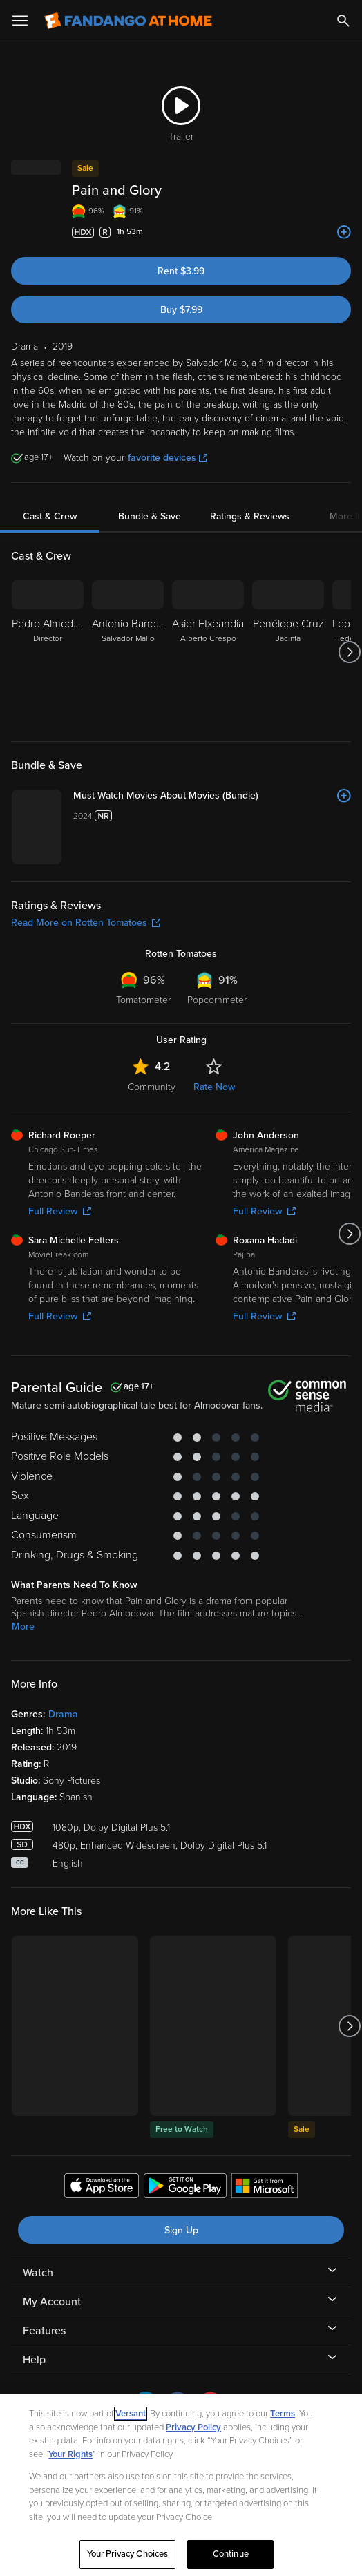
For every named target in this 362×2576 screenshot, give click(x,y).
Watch (38, 2273)
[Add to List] (344, 232)
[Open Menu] (20, 20)
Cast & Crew (50, 516)
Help (34, 2360)
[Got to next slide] (349, 652)
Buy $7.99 (181, 310)
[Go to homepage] (128, 21)
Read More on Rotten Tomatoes (85, 922)
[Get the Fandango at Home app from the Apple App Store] (102, 2188)
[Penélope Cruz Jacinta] (288, 652)
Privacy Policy (193, 2427)
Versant (130, 2413)
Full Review (59, 1211)
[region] (181, 2485)
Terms (282, 2413)
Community (151, 1087)
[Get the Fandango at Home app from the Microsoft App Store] (264, 2188)
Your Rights (70, 2454)
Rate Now (214, 1087)
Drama (63, 1714)
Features (44, 2331)
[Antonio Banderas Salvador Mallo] (127, 652)
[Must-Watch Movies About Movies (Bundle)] (212, 796)
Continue (231, 2553)
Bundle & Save (149, 516)
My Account (52, 2302)
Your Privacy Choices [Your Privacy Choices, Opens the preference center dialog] (128, 2553)
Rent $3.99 (181, 271)
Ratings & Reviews (249, 516)
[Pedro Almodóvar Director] (47, 652)
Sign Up (181, 2230)
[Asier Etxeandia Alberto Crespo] (208, 652)
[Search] (343, 21)
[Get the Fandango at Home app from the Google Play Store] (185, 2188)
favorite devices (167, 458)
